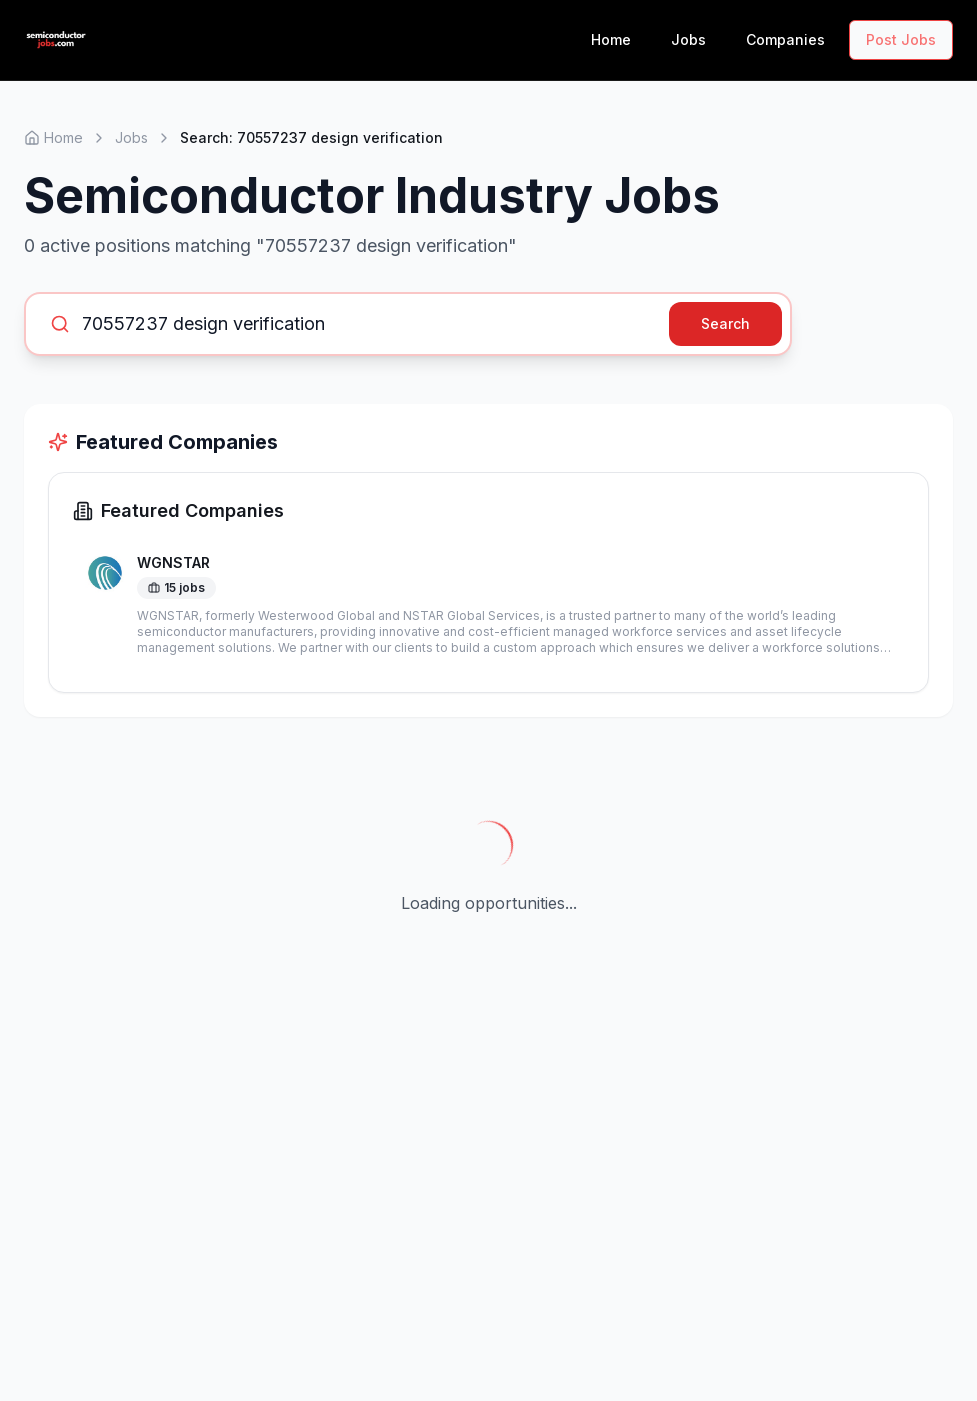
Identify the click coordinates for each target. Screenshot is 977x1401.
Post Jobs (901, 39)
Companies (785, 39)
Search (725, 323)
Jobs (688, 39)
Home (611, 39)
